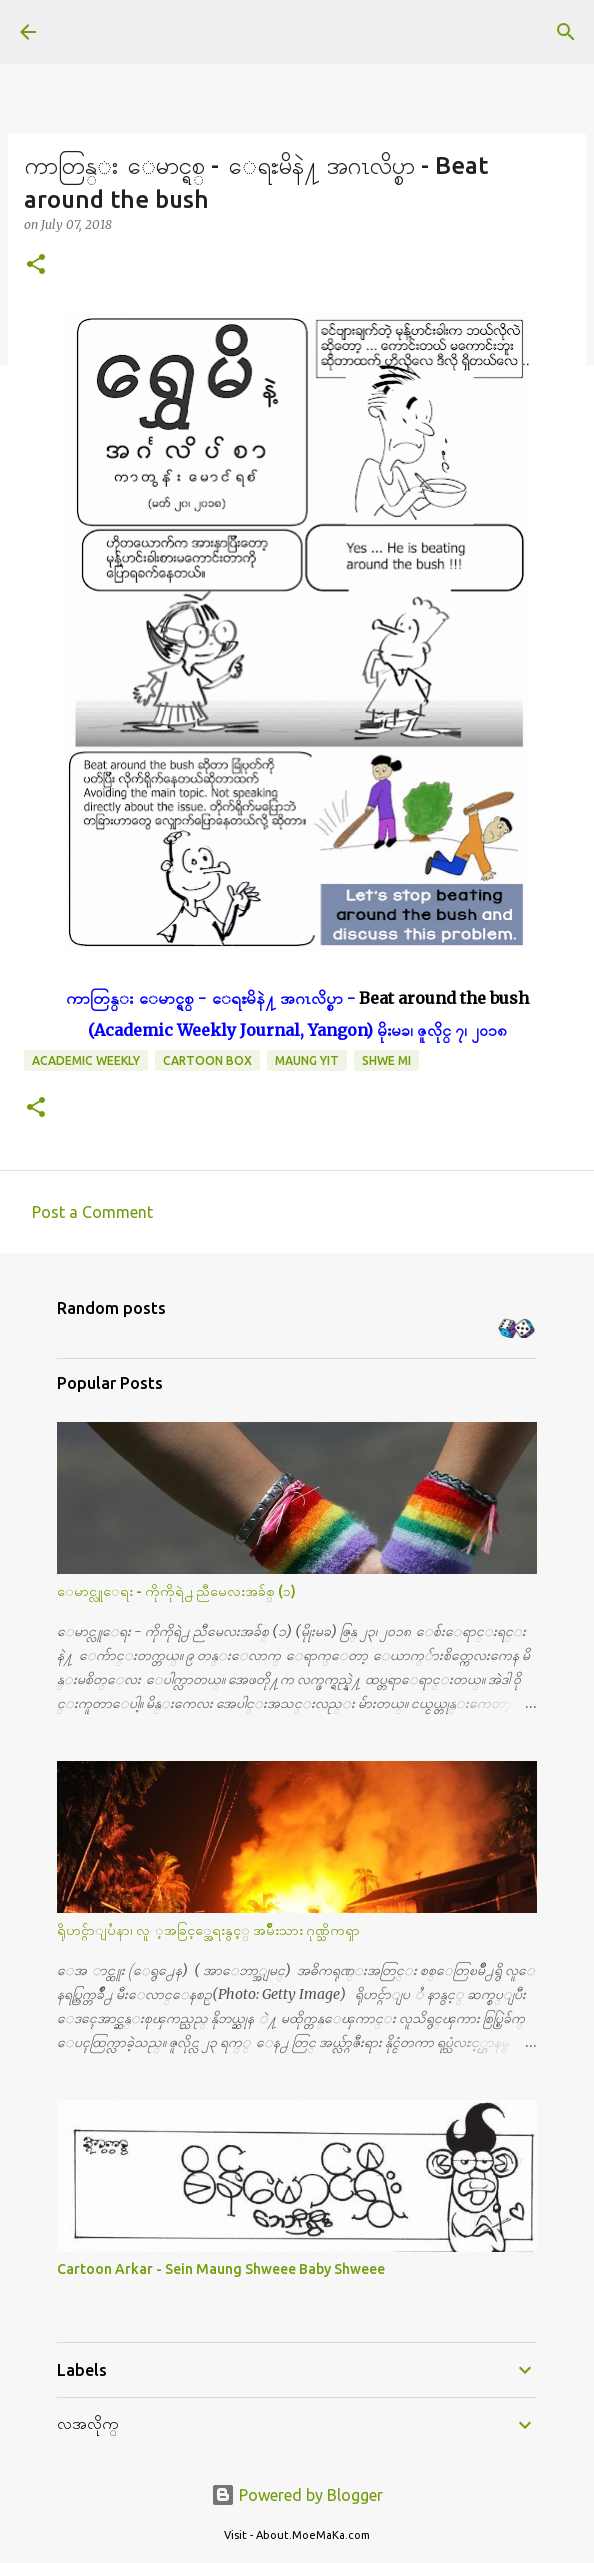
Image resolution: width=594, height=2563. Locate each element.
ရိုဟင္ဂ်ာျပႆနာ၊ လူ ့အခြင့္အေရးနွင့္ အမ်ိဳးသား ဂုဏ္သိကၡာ (208, 1930)
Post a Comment (92, 1212)
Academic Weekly (86, 1060)
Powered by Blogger (297, 2495)
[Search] (566, 32)
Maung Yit (307, 1060)
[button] (36, 265)
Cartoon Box (207, 1060)
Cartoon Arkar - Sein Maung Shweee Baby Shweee (221, 2269)
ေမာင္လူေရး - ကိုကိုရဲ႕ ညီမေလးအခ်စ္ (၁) (176, 1591)
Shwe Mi (386, 1060)
